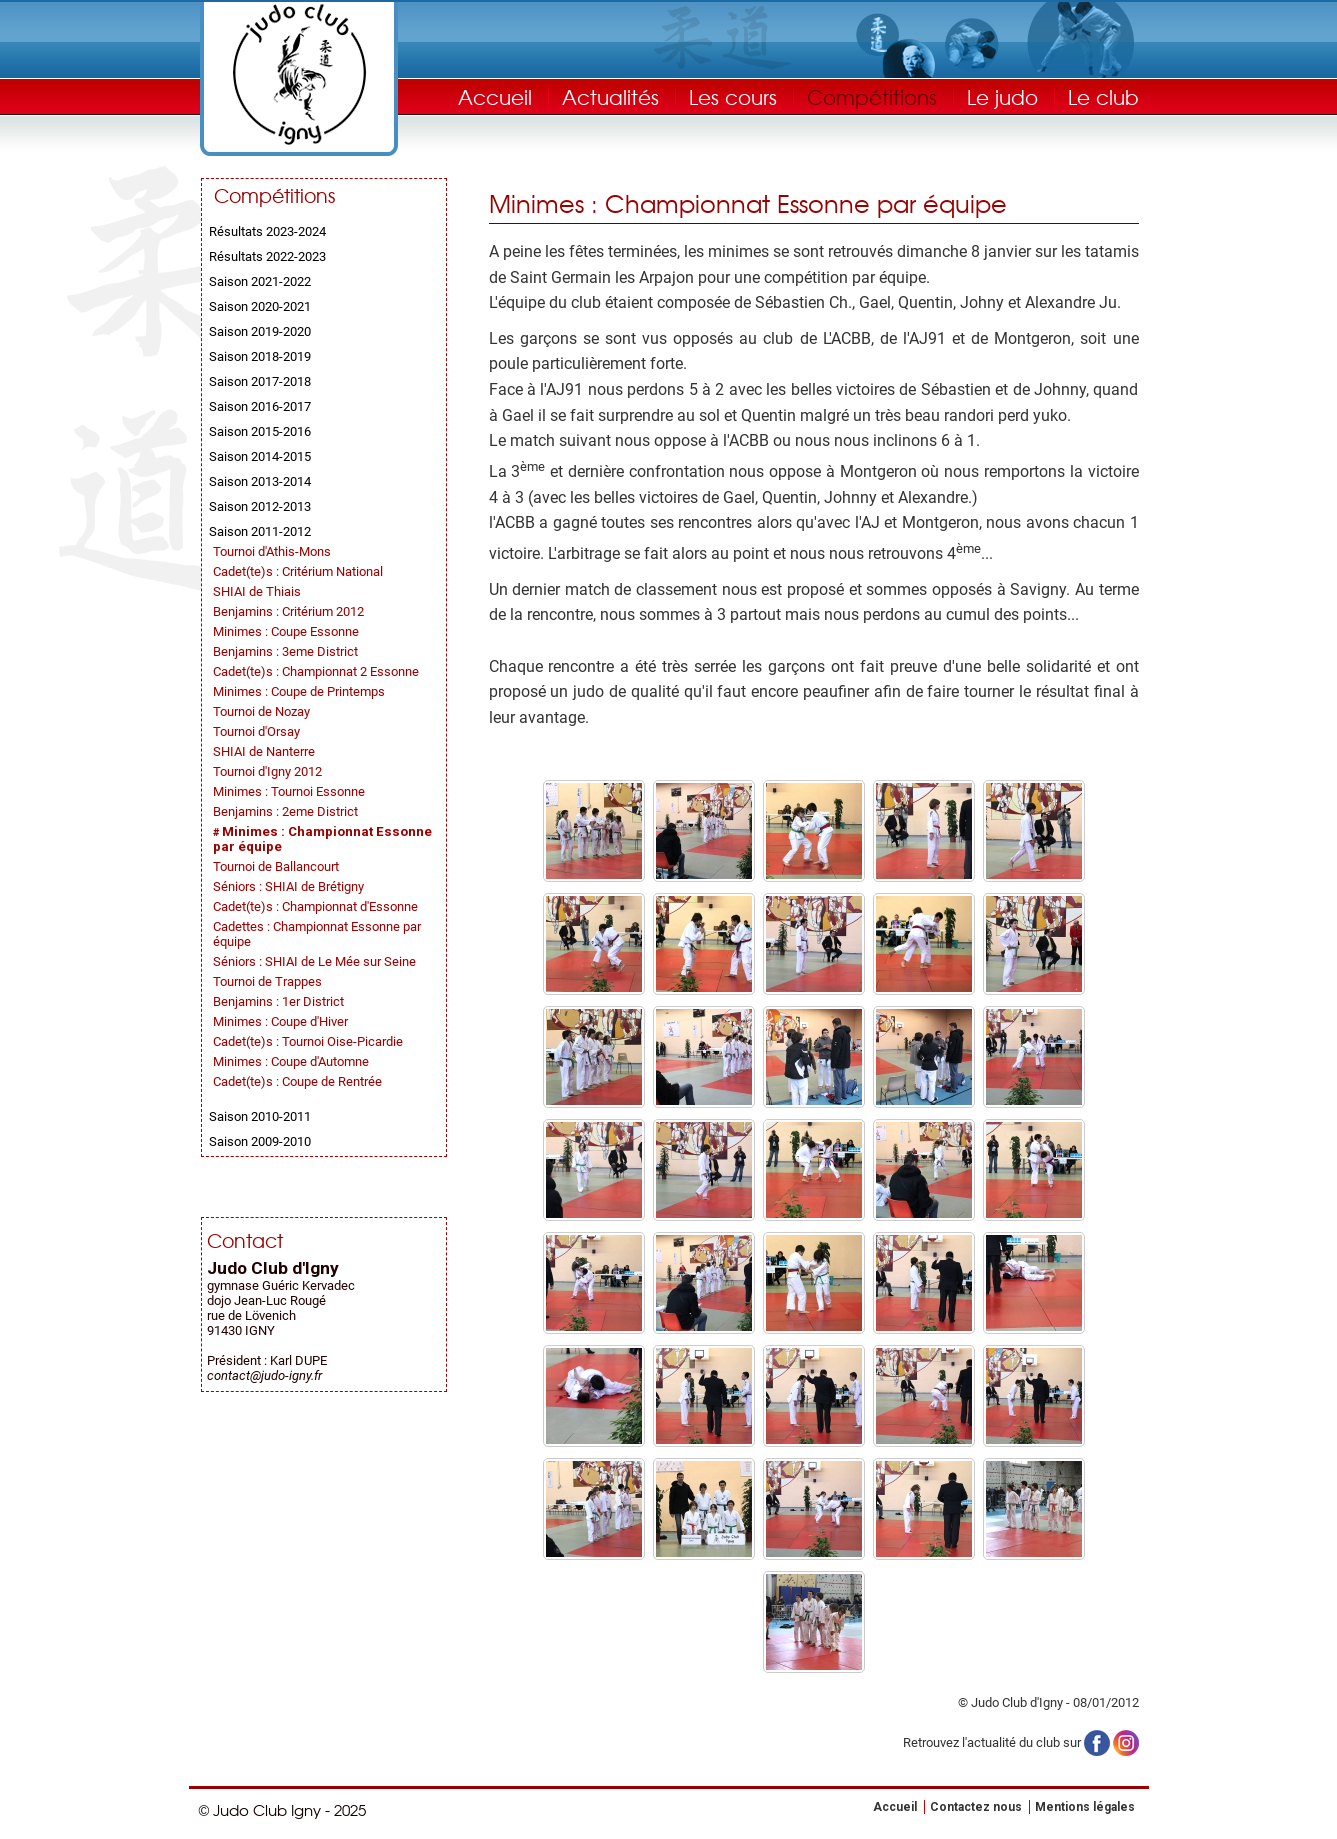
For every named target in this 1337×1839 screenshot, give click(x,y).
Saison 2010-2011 (260, 1116)
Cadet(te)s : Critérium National (298, 571)
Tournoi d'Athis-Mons (272, 551)
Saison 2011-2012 (260, 531)
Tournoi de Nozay (261, 711)
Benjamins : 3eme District (285, 651)
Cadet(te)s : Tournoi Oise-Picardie (308, 1041)
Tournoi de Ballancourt (276, 866)
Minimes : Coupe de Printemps (299, 691)
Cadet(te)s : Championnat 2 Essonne (316, 671)
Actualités (610, 96)
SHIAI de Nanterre (264, 751)
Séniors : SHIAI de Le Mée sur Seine (314, 961)
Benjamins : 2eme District (285, 811)
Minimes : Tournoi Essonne (289, 791)
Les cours (733, 96)
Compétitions (872, 96)
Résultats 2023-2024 (267, 231)
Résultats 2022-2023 (267, 256)
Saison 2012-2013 (260, 506)
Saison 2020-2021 (260, 306)
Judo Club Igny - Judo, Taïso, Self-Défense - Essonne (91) (299, 74)
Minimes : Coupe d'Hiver (280, 1021)
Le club (1103, 96)
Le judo (1002, 96)
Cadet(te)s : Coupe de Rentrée (297, 1081)
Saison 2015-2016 (260, 431)
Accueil (495, 96)
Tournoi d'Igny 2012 (267, 771)
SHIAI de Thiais (257, 591)
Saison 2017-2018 (260, 381)
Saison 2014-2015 (260, 456)
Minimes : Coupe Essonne (286, 631)
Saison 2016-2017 (260, 406)
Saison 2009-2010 (260, 1141)
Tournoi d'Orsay (256, 731)
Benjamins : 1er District (278, 1001)
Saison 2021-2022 (260, 281)
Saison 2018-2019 (260, 356)
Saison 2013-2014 (260, 481)
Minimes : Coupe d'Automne (291, 1061)
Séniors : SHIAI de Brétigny (288, 886)
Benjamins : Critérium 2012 (288, 611)
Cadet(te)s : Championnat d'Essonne (315, 906)
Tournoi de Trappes (267, 981)
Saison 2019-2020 (260, 331)
